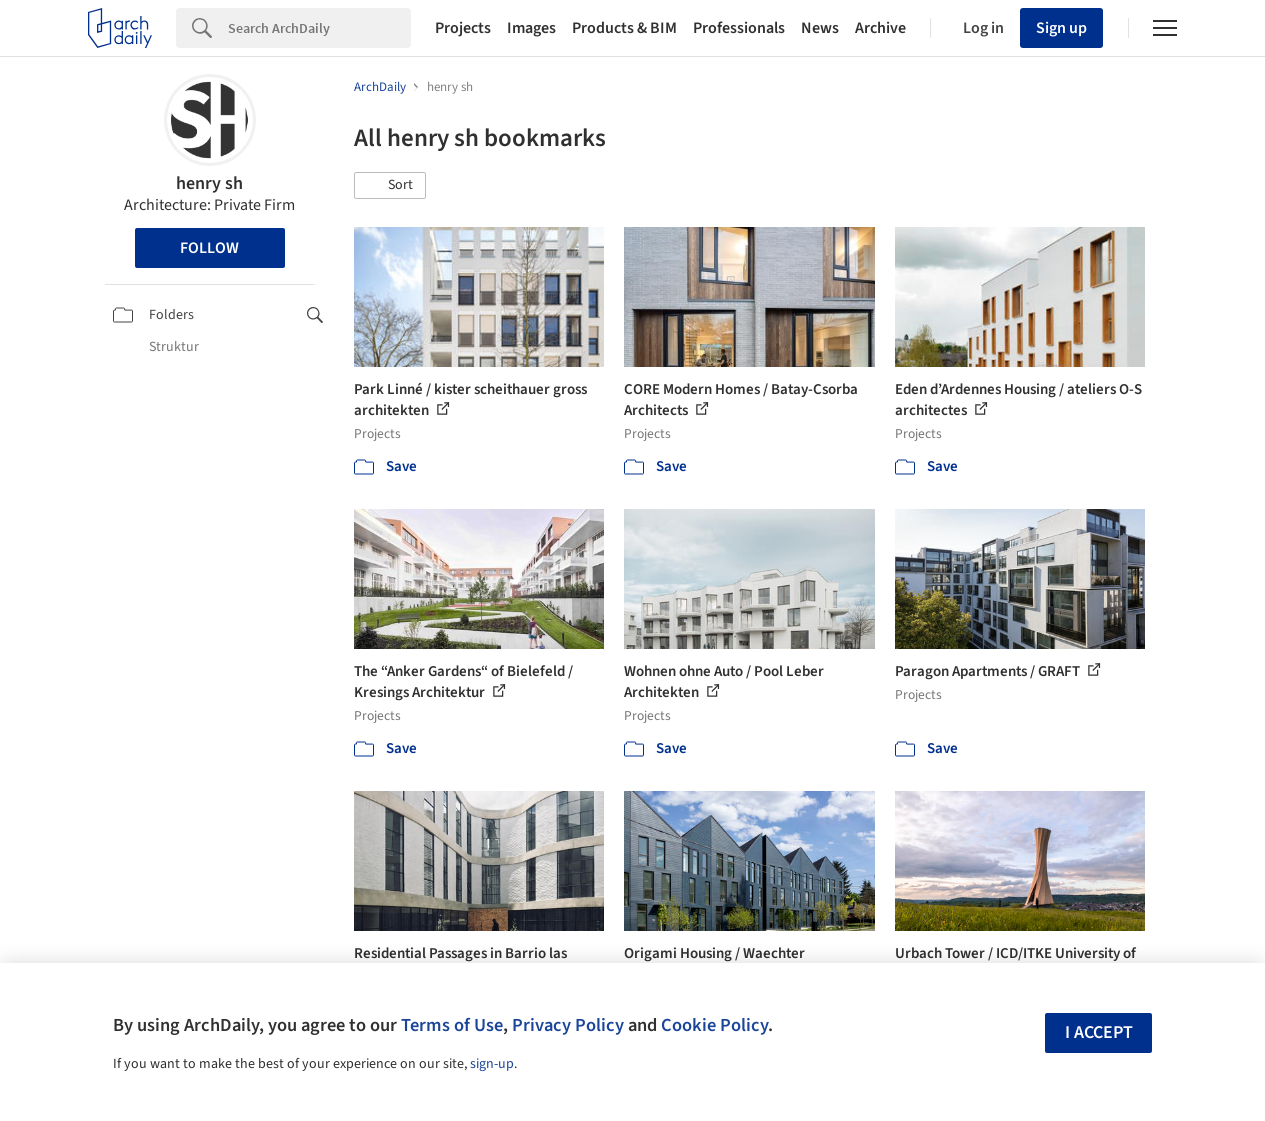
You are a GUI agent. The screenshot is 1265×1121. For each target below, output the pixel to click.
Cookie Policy (714, 1025)
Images (531, 28)
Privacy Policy (568, 1025)
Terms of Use (452, 1025)
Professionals (739, 28)
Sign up (1061, 28)
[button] (390, 186)
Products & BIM (624, 28)
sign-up (492, 1064)
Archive (880, 28)
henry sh (209, 183)
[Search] (319, 28)
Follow (209, 248)
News (820, 28)
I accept (1099, 1032)
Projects (463, 28)
